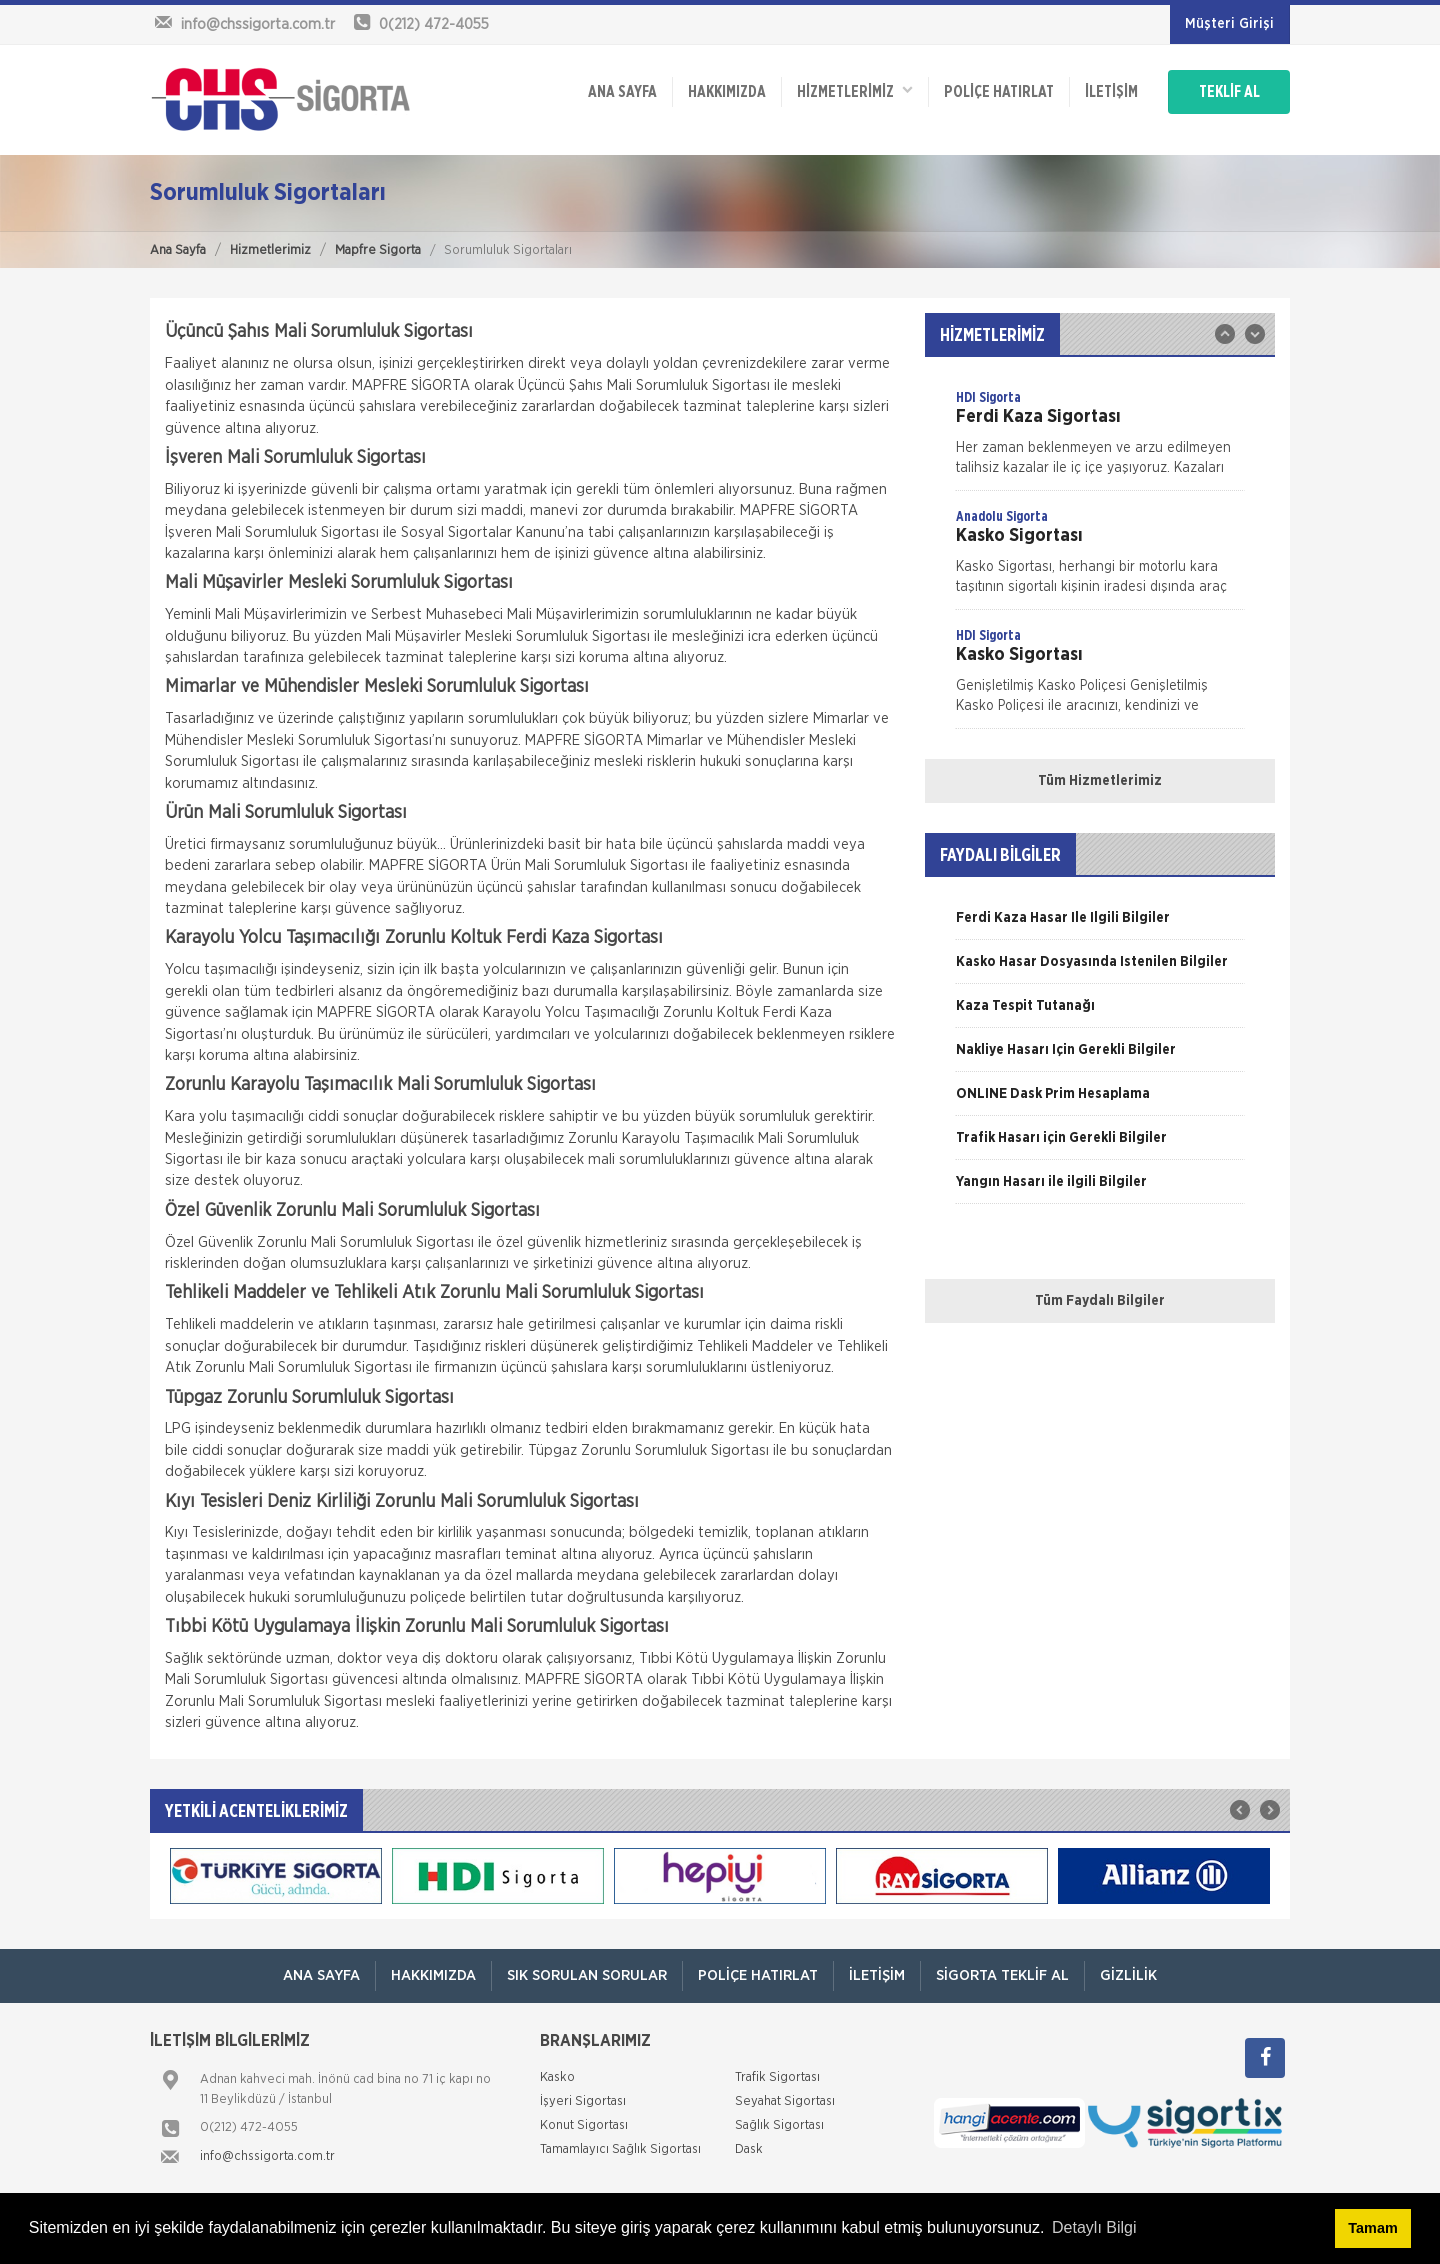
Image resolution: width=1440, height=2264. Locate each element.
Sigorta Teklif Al (1002, 1975)
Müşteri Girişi (1229, 24)
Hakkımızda (727, 92)
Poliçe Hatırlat (999, 92)
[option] (1100, 439)
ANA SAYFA (622, 92)
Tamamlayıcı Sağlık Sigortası (620, 2149)
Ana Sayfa (178, 250)
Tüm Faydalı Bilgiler (1100, 1301)
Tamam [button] (1372, 2228)
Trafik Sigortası (777, 2077)
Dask (749, 2149)
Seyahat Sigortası (785, 2101)
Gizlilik (1128, 1975)
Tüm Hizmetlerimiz (1100, 781)
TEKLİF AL (1229, 92)
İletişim (1111, 92)
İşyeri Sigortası (583, 2101)
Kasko (557, 2077)
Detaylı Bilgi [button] (1094, 2227)
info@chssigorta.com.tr (267, 2156)
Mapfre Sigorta (378, 250)
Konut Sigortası (584, 2125)
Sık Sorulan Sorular (587, 1975)
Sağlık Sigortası (779, 2125)
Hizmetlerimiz (270, 250)
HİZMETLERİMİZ (855, 90)
